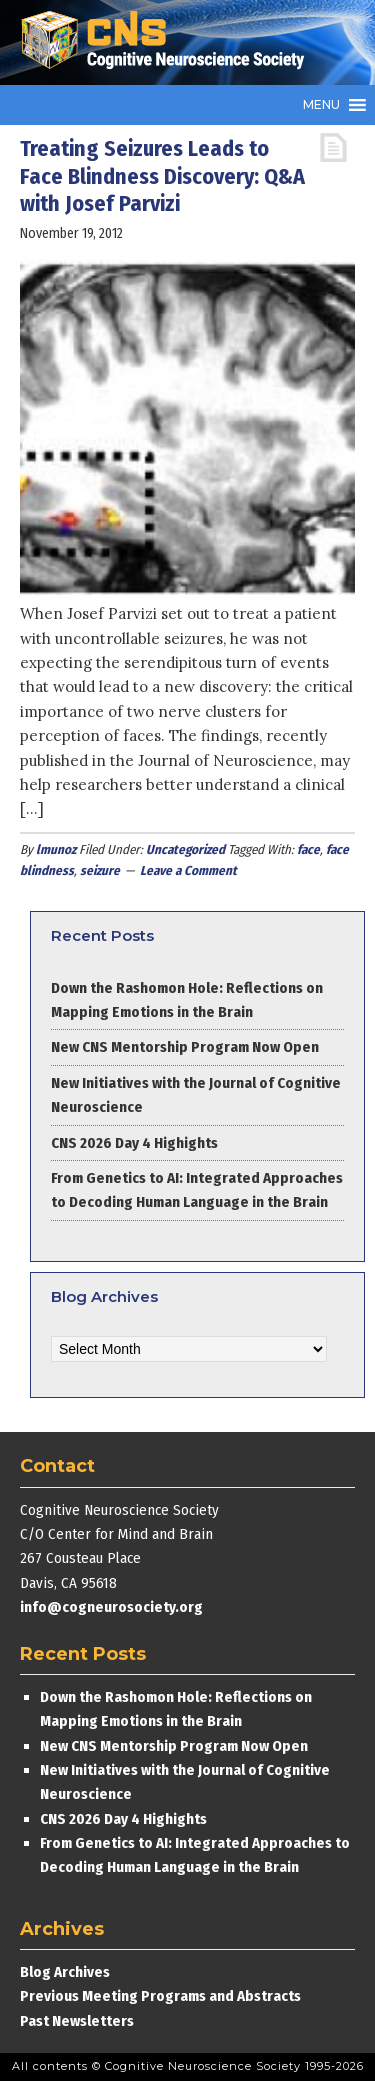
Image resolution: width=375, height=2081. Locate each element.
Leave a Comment (188, 870)
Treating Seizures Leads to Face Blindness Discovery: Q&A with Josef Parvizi (162, 176)
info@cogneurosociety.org (111, 1607)
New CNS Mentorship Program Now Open (185, 1047)
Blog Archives (65, 1972)
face (308, 849)
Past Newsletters (77, 2021)
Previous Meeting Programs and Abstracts (160, 1996)
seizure (100, 870)
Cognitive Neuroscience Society (170, 42)
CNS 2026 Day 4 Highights (134, 1143)
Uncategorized (185, 849)
